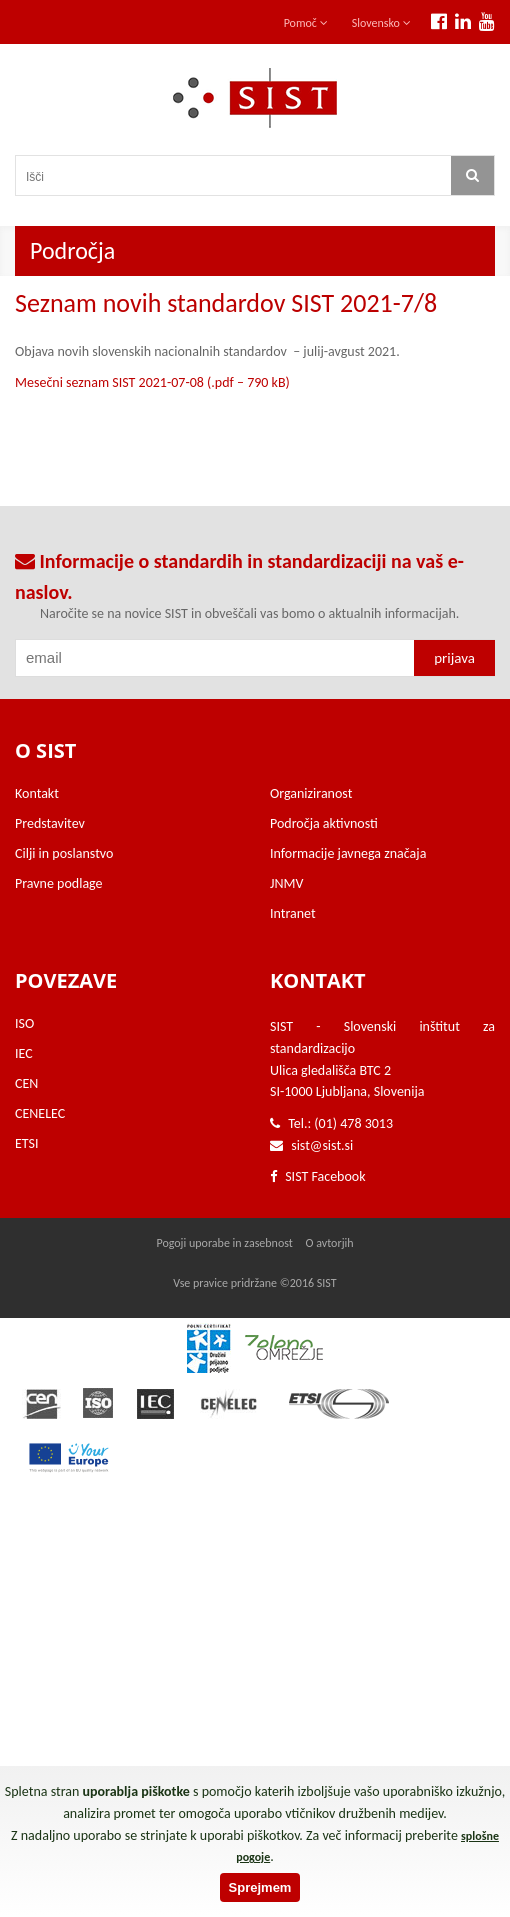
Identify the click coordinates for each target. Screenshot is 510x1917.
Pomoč (306, 23)
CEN (26, 1083)
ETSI (27, 1143)
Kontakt (37, 793)
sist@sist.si (322, 1145)
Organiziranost (311, 793)
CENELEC (40, 1113)
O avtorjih (330, 1243)
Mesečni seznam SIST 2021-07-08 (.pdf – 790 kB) (152, 382)
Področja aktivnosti (324, 823)
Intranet (293, 913)
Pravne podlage (59, 883)
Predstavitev (50, 823)
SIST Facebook (318, 1176)
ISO (24, 1023)
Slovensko (381, 23)
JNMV (286, 883)
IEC (24, 1053)
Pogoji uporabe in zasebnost (224, 1243)
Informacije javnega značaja (348, 853)
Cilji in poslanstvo (64, 853)
